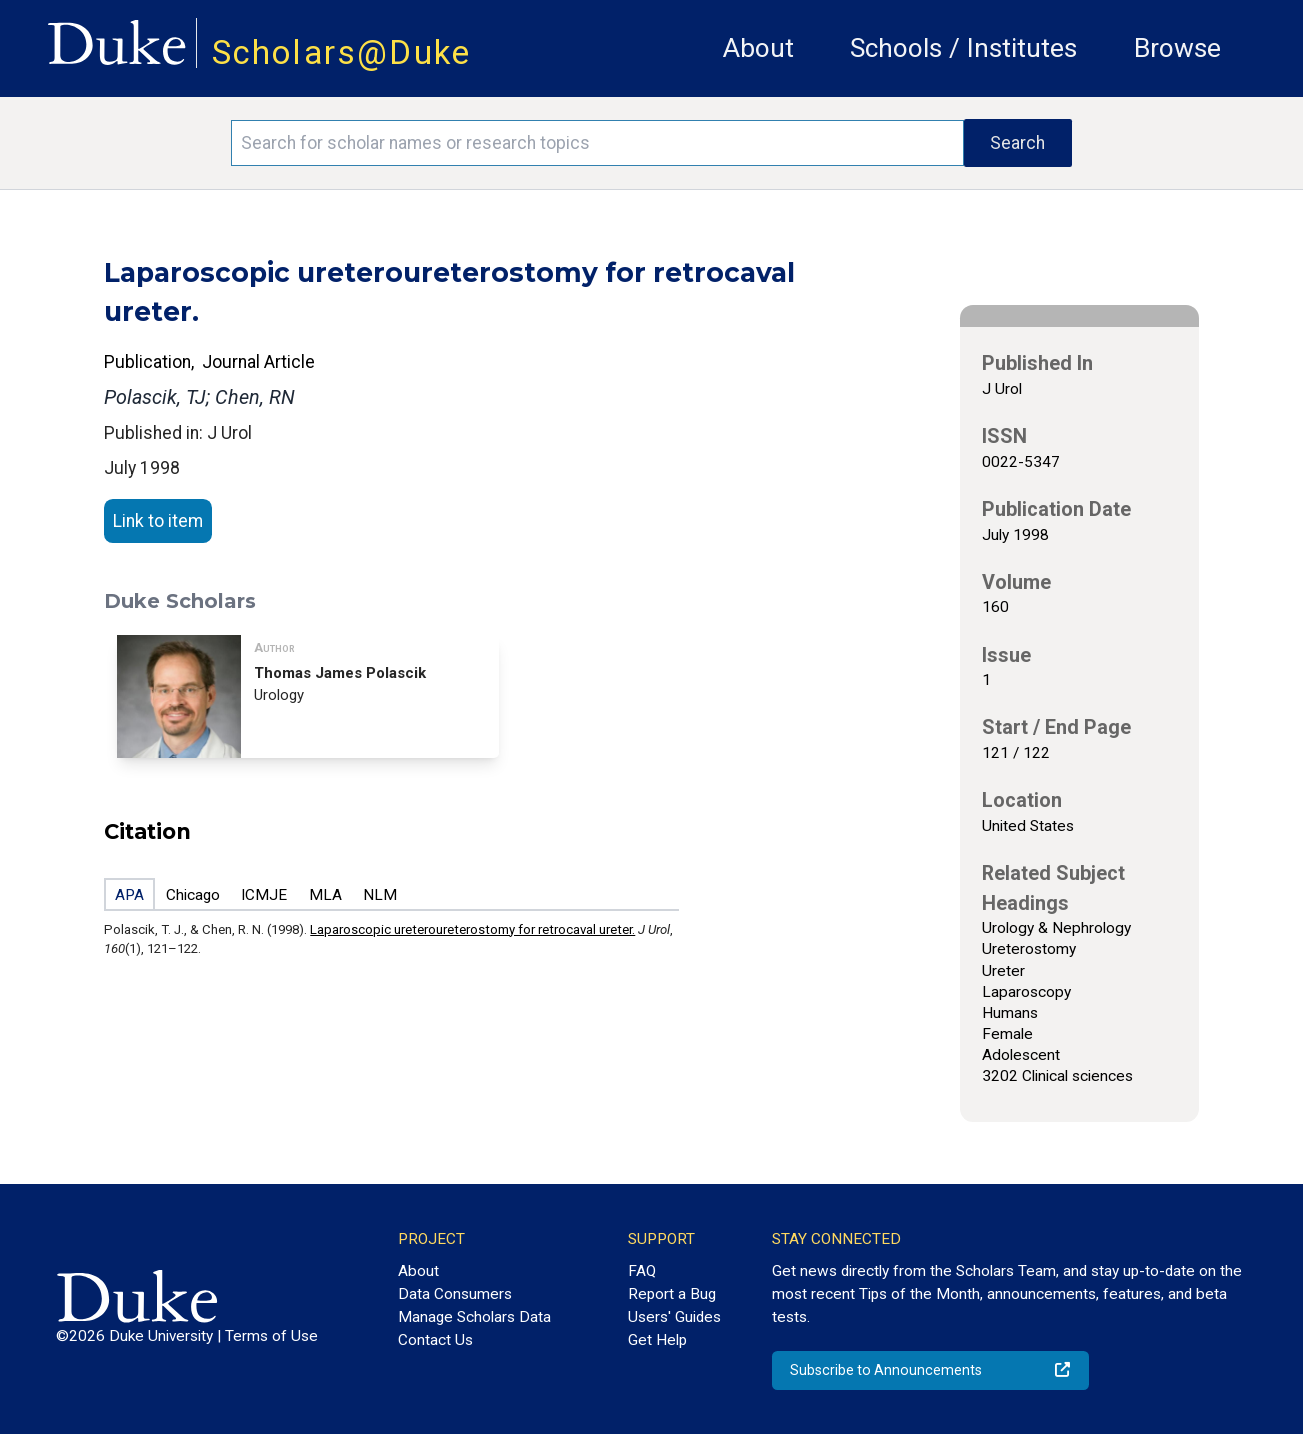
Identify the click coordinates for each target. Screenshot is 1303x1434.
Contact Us (435, 1340)
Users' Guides (674, 1317)
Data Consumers (455, 1294)
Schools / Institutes (963, 48)
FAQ (642, 1271)
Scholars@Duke (342, 52)
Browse (1177, 48)
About (758, 48)
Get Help (657, 1340)
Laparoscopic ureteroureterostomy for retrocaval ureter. (472, 929)
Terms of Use (271, 1336)
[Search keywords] (597, 143)
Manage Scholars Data (474, 1317)
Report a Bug (672, 1294)
